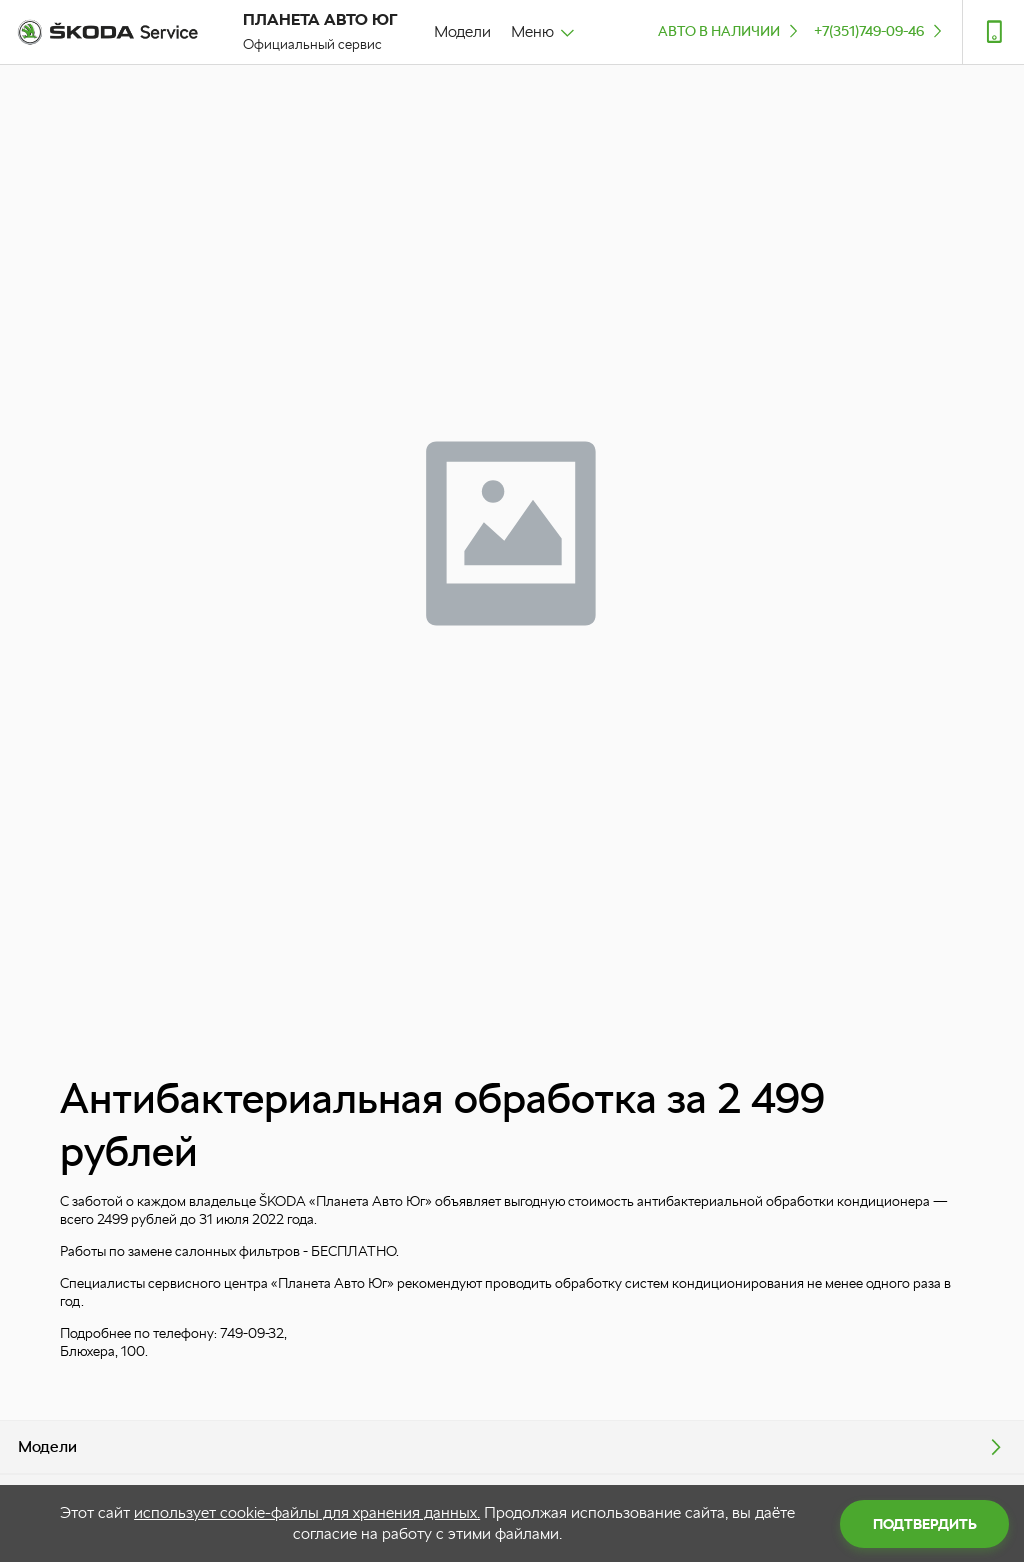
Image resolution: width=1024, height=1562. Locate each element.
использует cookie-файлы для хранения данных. (307, 1512)
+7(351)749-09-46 (880, 30)
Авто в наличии (730, 30)
